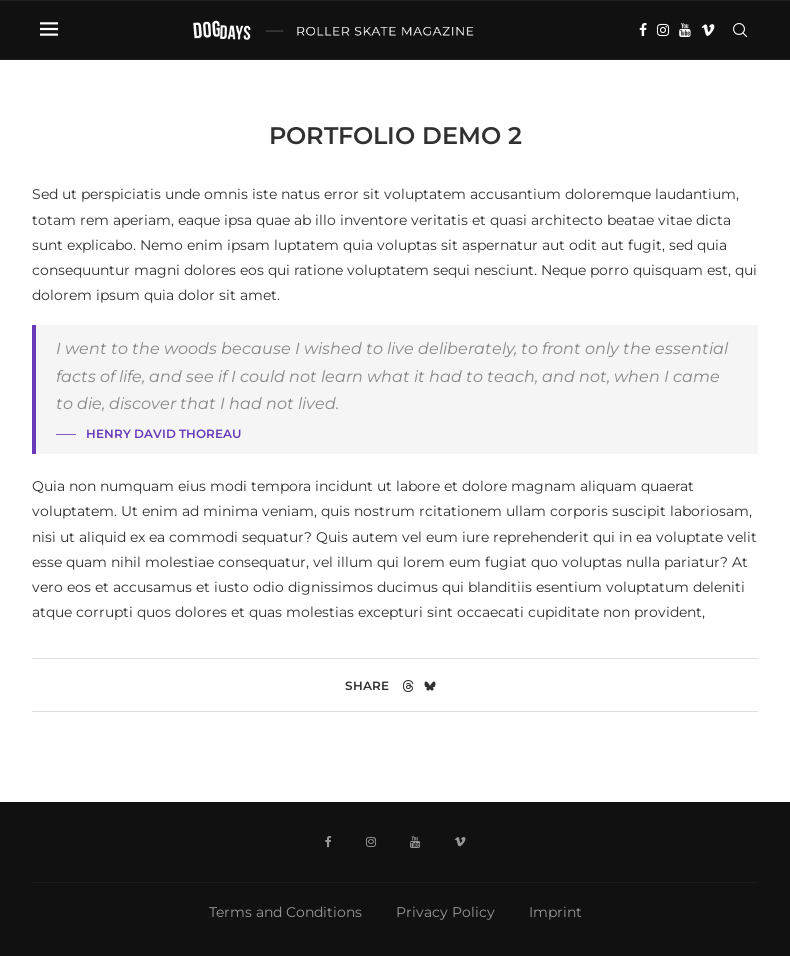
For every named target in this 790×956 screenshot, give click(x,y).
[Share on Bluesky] (430, 685)
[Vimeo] (708, 30)
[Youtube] (685, 30)
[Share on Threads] (408, 685)
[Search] (740, 30)
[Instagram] (663, 30)
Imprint (555, 912)
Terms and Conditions (285, 912)
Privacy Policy (445, 912)
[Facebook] (643, 30)
